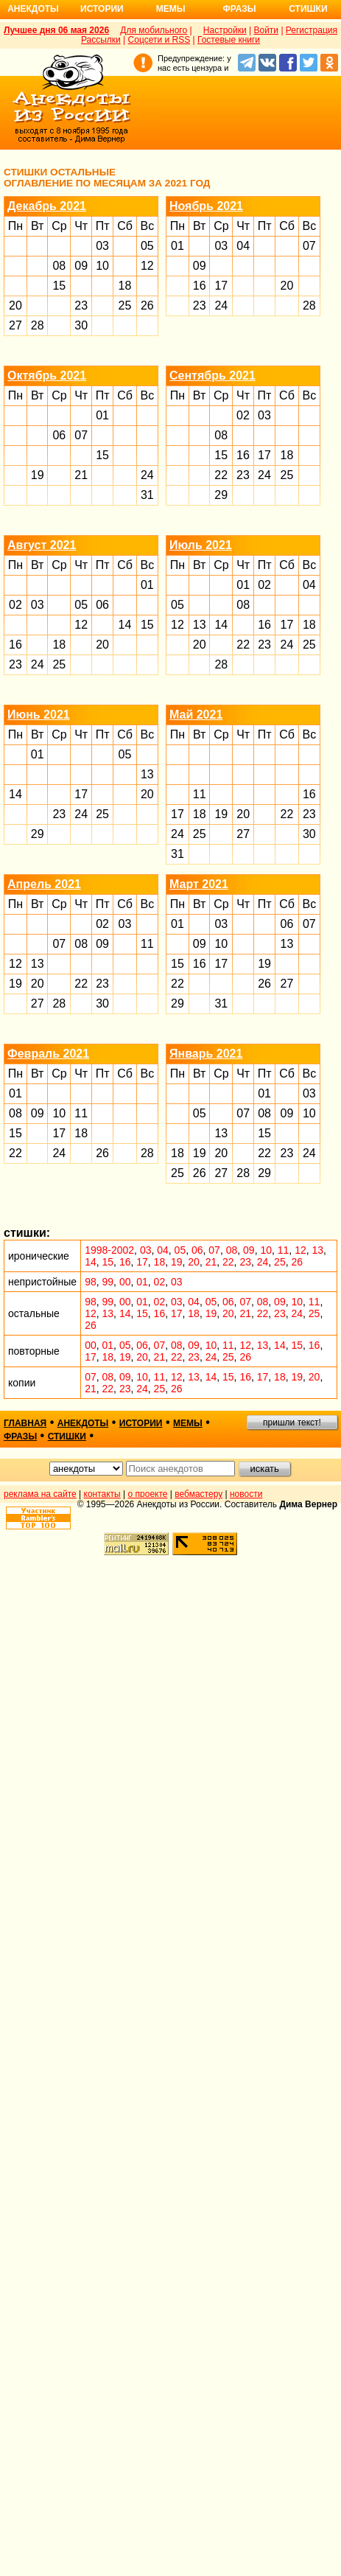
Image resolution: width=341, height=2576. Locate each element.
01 (177, 246)
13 (199, 624)
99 (108, 1282)
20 (15, 305)
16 (199, 285)
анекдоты (83, 1423)
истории (141, 1423)
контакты (102, 1494)
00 (125, 1282)
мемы (188, 1423)
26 (147, 305)
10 (102, 265)
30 (81, 325)
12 (147, 265)
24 (221, 305)
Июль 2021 (200, 545)
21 (81, 475)
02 (243, 415)
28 (37, 325)
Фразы (239, 9)
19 (37, 475)
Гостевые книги (228, 40)
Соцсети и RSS (159, 40)
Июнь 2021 (38, 714)
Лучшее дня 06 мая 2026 (56, 30)
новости (246, 1494)
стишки (67, 1436)
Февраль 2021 (48, 1053)
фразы (20, 1436)
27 (15, 325)
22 (221, 475)
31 (147, 495)
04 (243, 246)
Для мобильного (153, 30)
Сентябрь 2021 (212, 375)
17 (221, 285)
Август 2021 (41, 545)
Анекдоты (33, 9)
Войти (265, 30)
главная (25, 1423)
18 (125, 285)
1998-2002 (109, 1250)
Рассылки (101, 40)
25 (125, 305)
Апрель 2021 (44, 884)
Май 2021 (195, 714)
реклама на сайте (40, 1494)
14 (125, 624)
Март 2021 (198, 884)
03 (102, 246)
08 (59, 265)
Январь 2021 (205, 1053)
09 (81, 265)
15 (59, 285)
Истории (102, 9)
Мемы (171, 9)
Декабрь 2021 (46, 206)
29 (221, 495)
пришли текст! (292, 1422)
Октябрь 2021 (46, 375)
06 (59, 435)
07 (309, 246)
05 (147, 246)
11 (199, 794)
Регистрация (311, 30)
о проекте (148, 1494)
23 (81, 305)
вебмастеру (198, 1494)
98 (90, 1282)
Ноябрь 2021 (206, 206)
